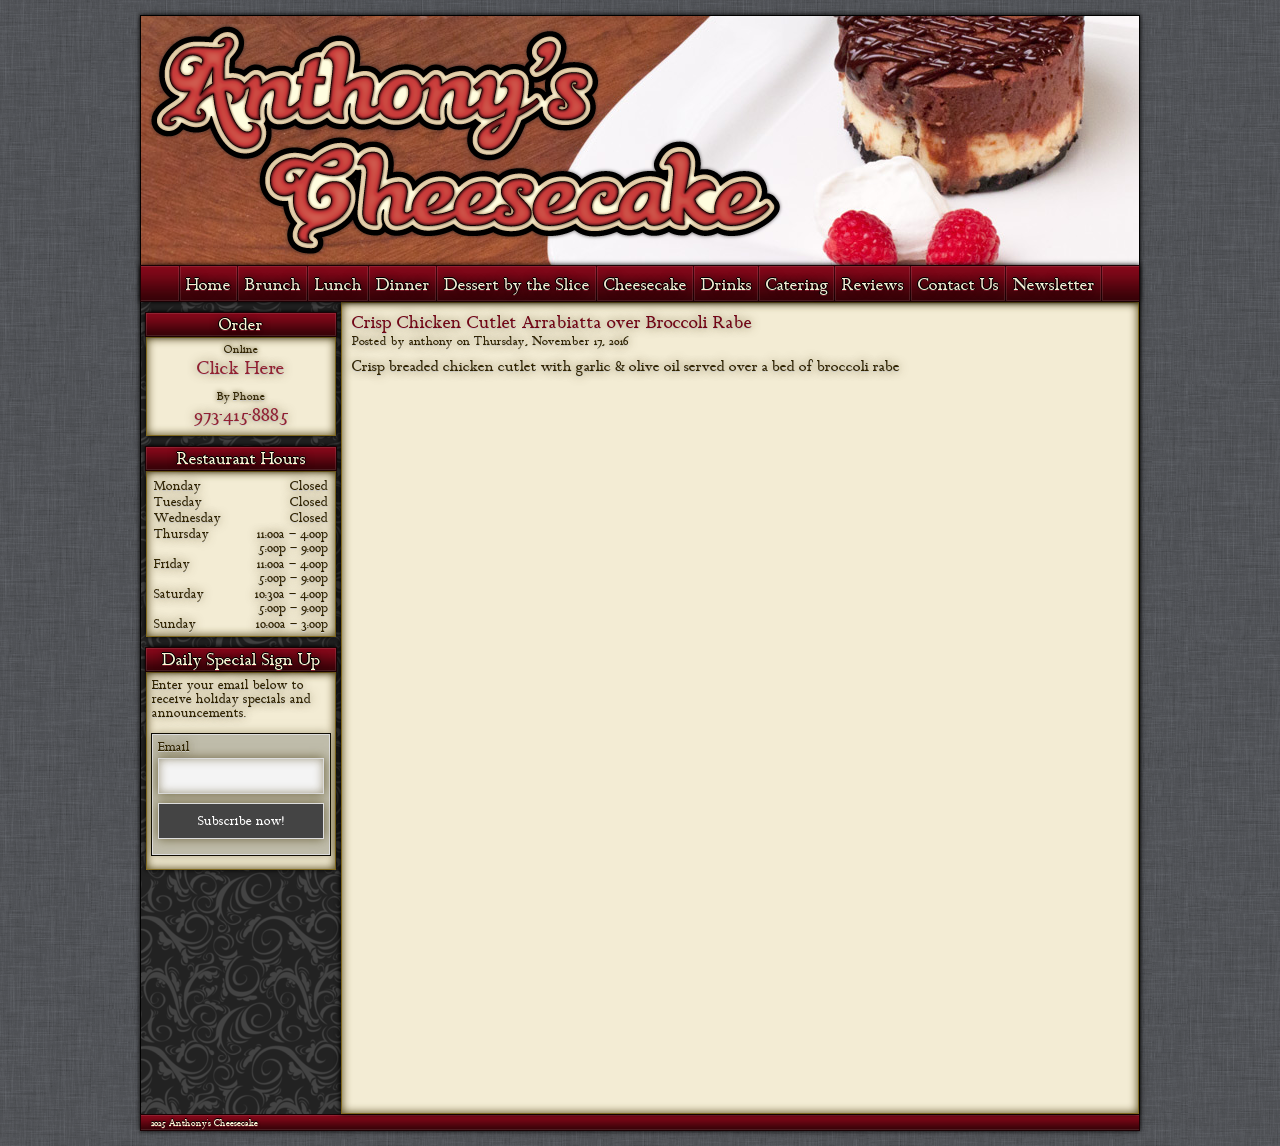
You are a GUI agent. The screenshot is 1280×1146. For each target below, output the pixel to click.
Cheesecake (645, 285)
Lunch (338, 285)
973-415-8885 (241, 415)
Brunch (273, 285)
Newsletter (1054, 285)
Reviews (873, 285)
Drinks (726, 285)
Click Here (241, 368)
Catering (797, 285)
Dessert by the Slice (517, 285)
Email (174, 747)
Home (208, 285)
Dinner (403, 285)
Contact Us (958, 285)
